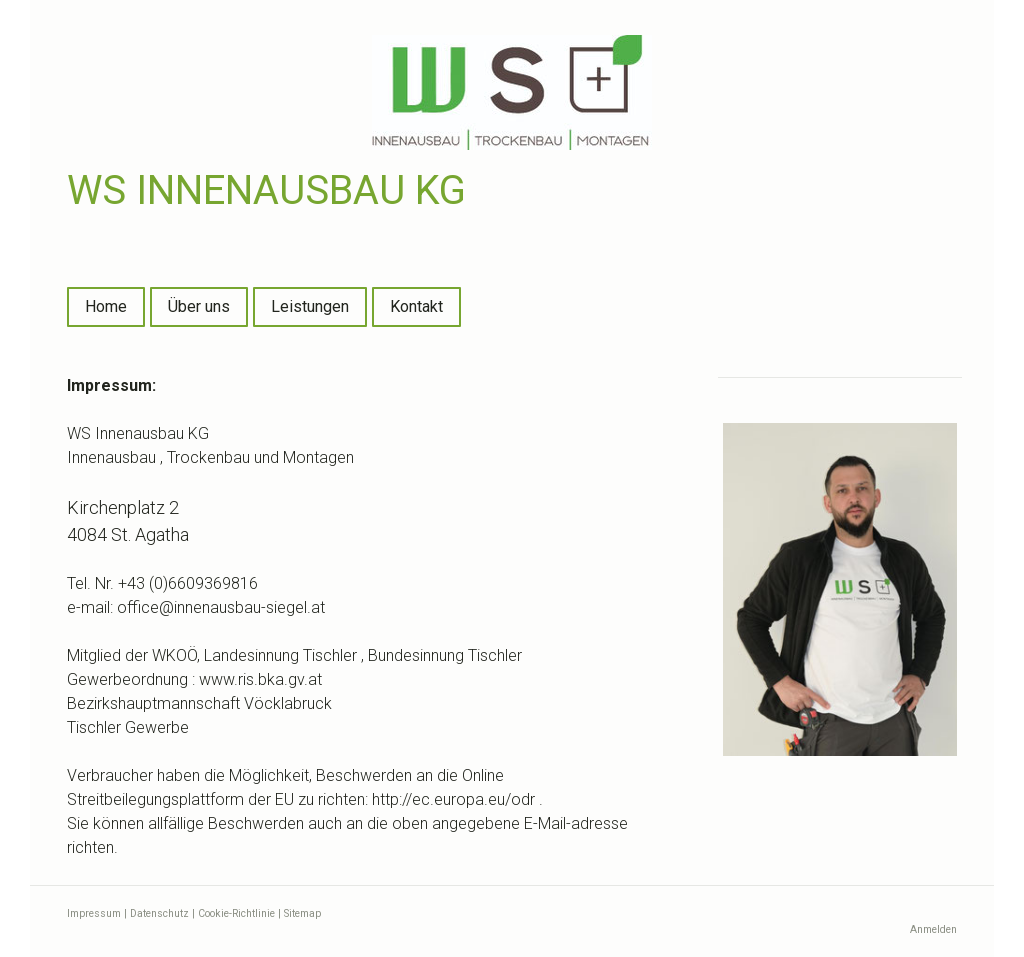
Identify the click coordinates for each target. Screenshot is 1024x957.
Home (106, 306)
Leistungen (310, 306)
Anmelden (933, 929)
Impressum (94, 913)
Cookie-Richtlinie (236, 913)
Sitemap (302, 913)
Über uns (199, 306)
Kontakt (416, 306)
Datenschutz (159, 913)
